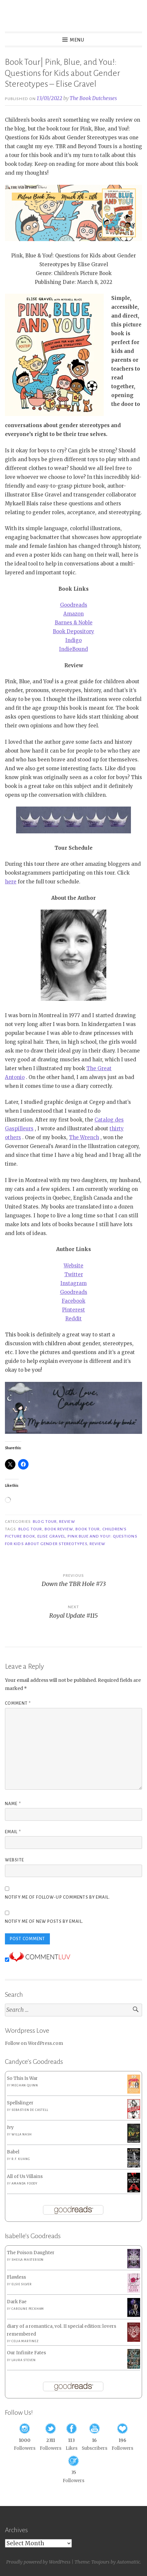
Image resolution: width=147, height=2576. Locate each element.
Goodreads (73, 605)
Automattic (128, 2562)
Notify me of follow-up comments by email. (57, 1897)
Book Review (59, 1529)
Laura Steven (23, 2360)
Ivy (10, 2127)
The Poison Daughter (30, 2252)
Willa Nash (21, 2134)
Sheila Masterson (27, 2259)
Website (73, 1265)
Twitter (73, 1274)
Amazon (73, 614)
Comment (18, 1703)
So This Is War (22, 2078)
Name (13, 1803)
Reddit (73, 1318)
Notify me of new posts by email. (44, 1921)
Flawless (16, 2277)
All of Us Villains (25, 2176)
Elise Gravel (51, 1536)
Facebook (73, 1301)
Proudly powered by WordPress (38, 2562)
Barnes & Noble (74, 622)
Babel (13, 2152)
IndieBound (73, 649)
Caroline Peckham (27, 2308)
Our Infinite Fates (26, 2353)
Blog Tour (45, 1521)
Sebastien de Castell (29, 2110)
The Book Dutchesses (93, 98)
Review (67, 1521)
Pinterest (73, 1310)
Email (13, 1832)
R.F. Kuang (20, 2159)
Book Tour (87, 1529)
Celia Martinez (24, 2341)
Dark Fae (17, 2302)
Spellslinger (20, 2103)
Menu (77, 40)
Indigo (73, 640)
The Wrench (84, 1137)
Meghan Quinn (24, 2085)
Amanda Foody (24, 2183)
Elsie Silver (21, 2284)
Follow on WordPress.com (34, 2043)
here (10, 882)
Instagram (73, 1283)
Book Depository (73, 631)
